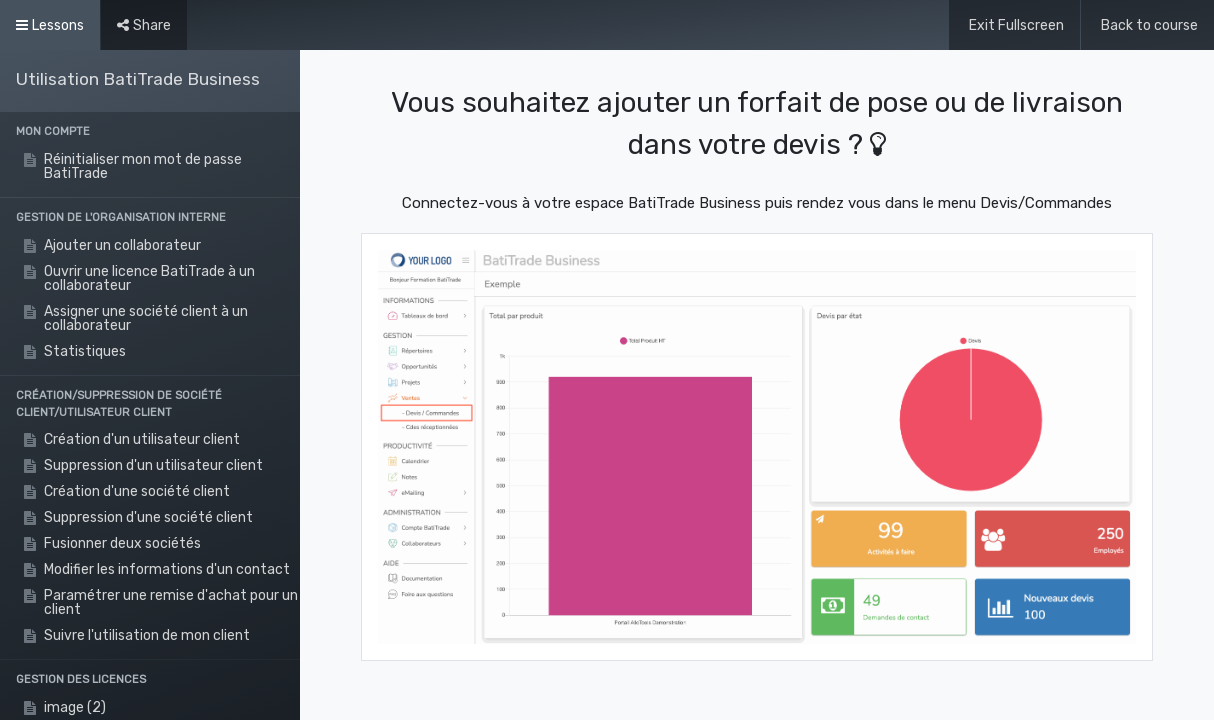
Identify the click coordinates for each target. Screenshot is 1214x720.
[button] (150, 132)
